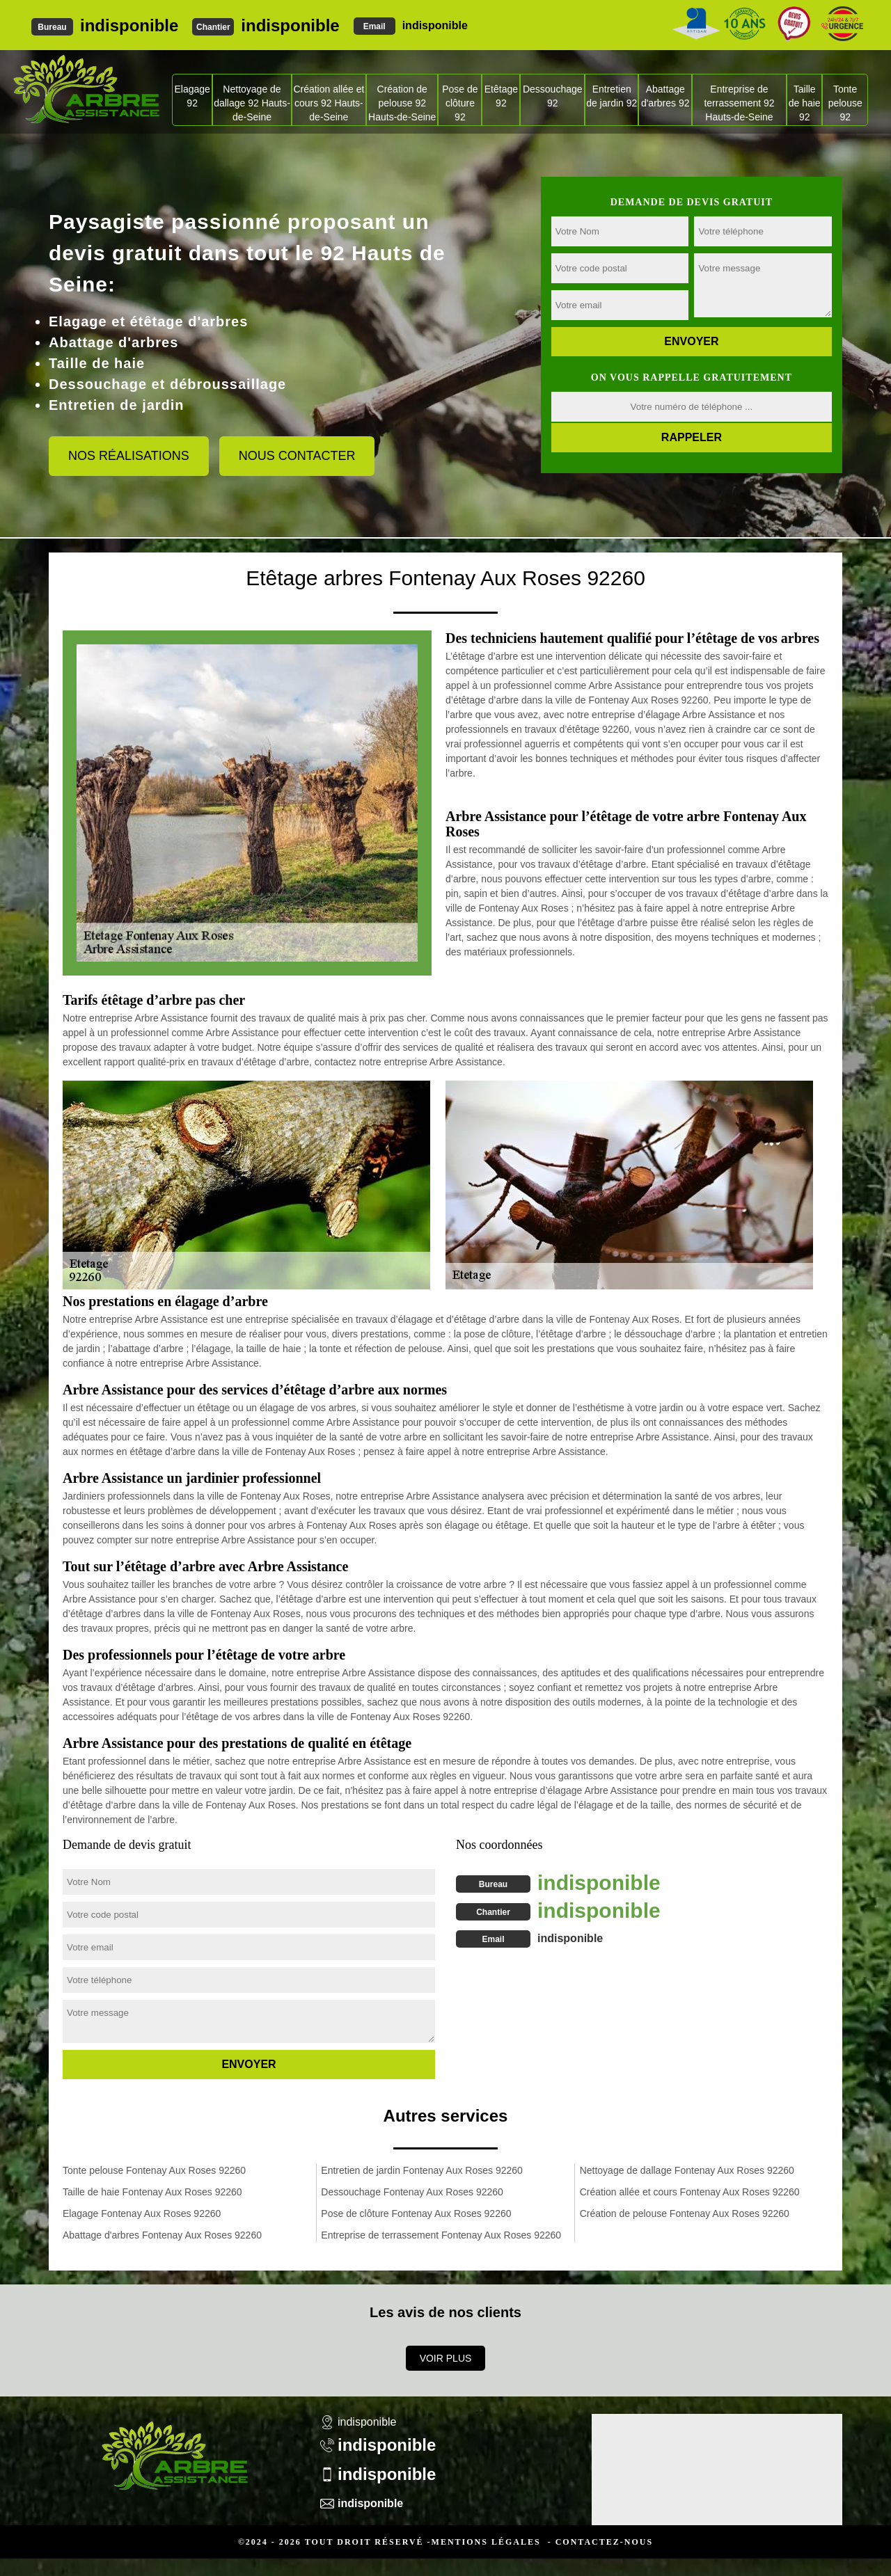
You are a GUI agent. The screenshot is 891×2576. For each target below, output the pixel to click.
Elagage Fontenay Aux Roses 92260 (142, 2213)
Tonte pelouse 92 (845, 103)
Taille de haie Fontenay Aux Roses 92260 (152, 2191)
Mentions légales (486, 2542)
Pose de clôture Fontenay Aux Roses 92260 (416, 2213)
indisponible (129, 25)
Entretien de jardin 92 (611, 96)
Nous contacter (297, 456)
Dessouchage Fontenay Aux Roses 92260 (412, 2191)
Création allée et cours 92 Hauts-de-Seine (328, 103)
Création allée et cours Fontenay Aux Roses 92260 (690, 2191)
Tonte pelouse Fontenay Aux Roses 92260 (154, 2170)
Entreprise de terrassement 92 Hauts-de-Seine (739, 103)
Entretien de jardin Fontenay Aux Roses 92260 (422, 2170)
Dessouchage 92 (553, 96)
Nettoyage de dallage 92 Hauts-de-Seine (252, 103)
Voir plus (446, 2358)
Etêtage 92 (501, 96)
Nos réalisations (128, 456)
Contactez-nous (604, 2542)
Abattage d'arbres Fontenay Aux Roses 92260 (162, 2235)
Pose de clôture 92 (460, 103)
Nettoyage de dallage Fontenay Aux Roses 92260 (687, 2170)
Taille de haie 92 (805, 103)
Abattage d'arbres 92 (665, 96)
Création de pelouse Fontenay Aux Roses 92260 (684, 2213)
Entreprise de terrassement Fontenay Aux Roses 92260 (441, 2235)
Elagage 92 (192, 96)
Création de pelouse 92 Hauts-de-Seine (402, 103)
